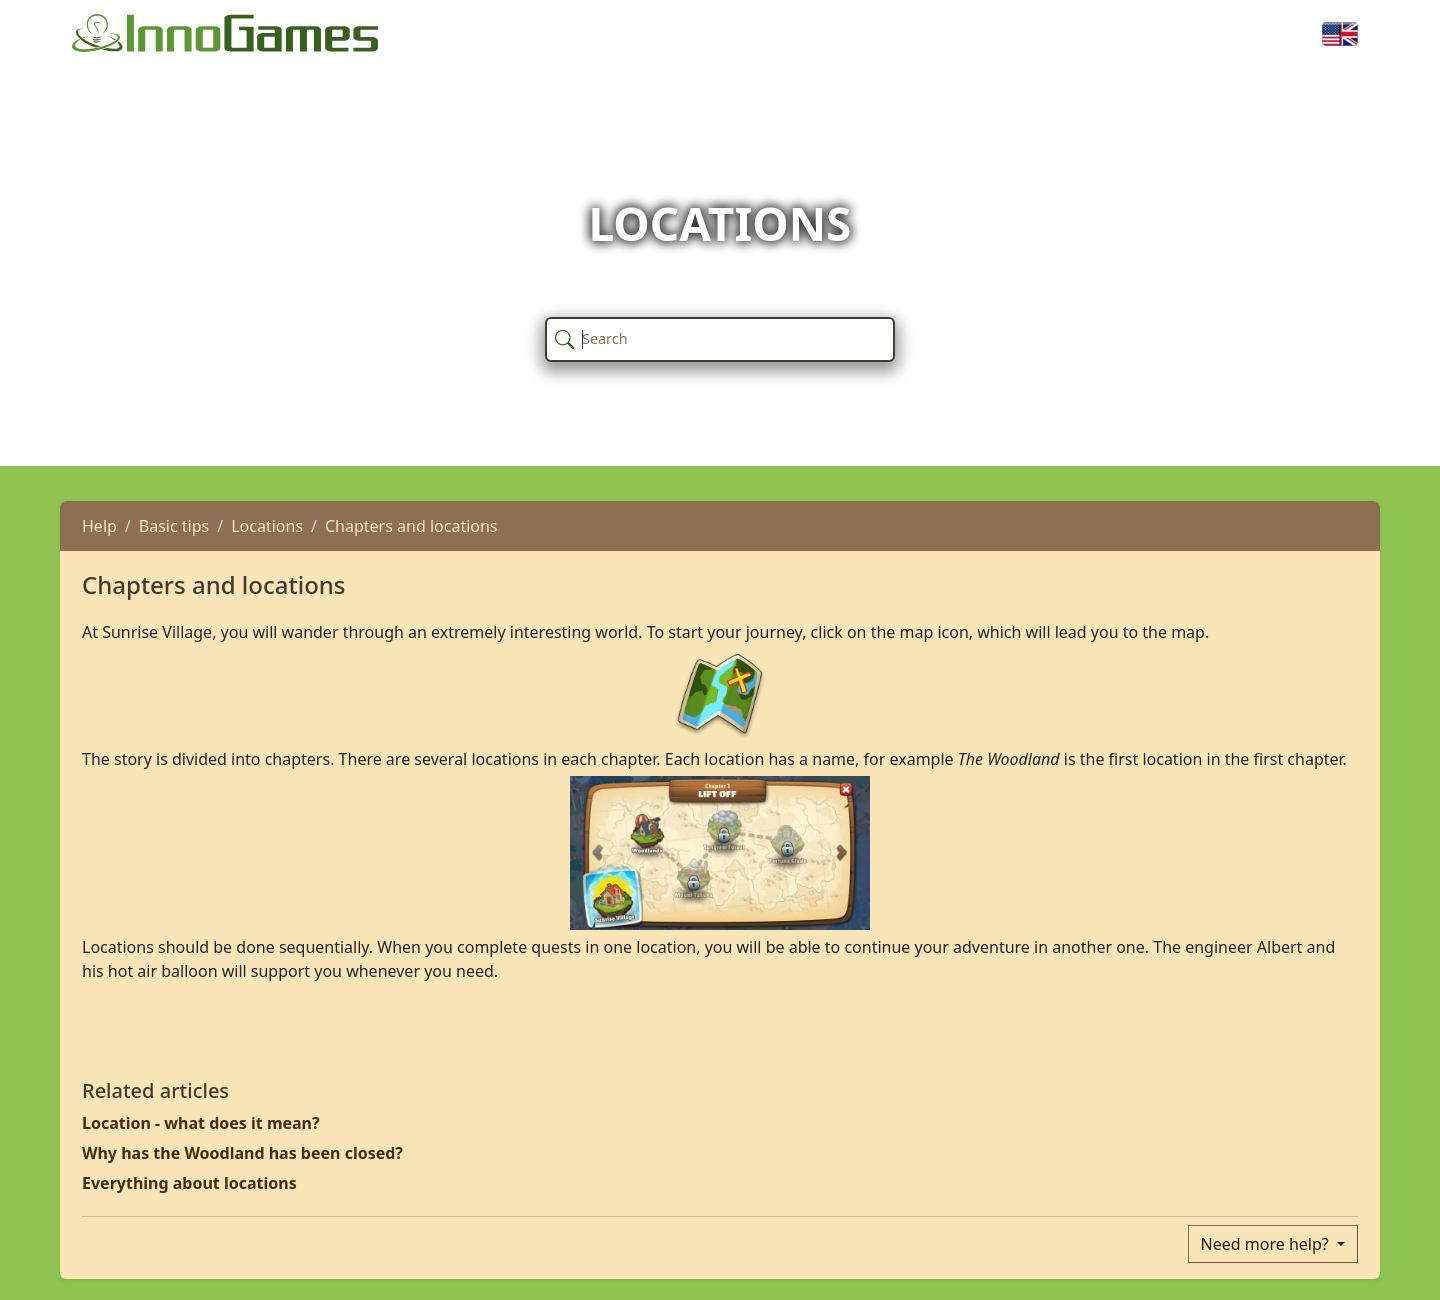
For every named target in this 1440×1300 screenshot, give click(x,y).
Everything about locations (189, 1183)
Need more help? (1267, 1244)
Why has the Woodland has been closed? (242, 1153)
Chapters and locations (411, 526)
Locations (267, 526)
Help (99, 526)
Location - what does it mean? (201, 1123)
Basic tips (174, 526)
